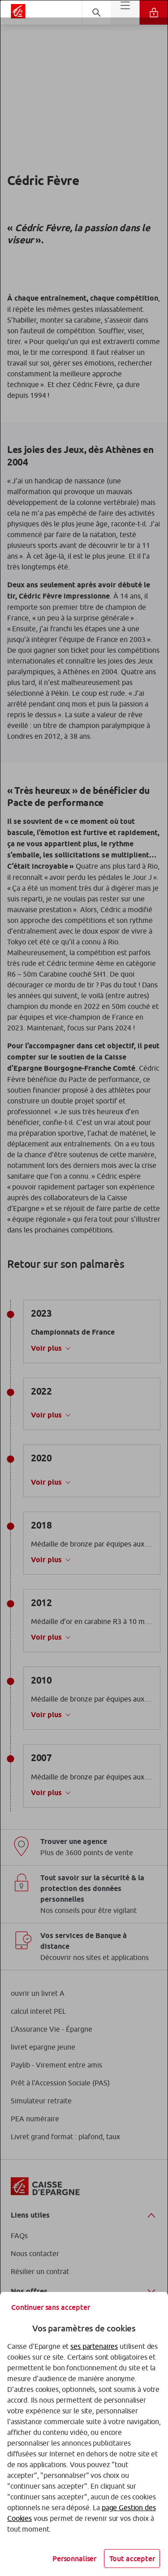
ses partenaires (94, 2346)
